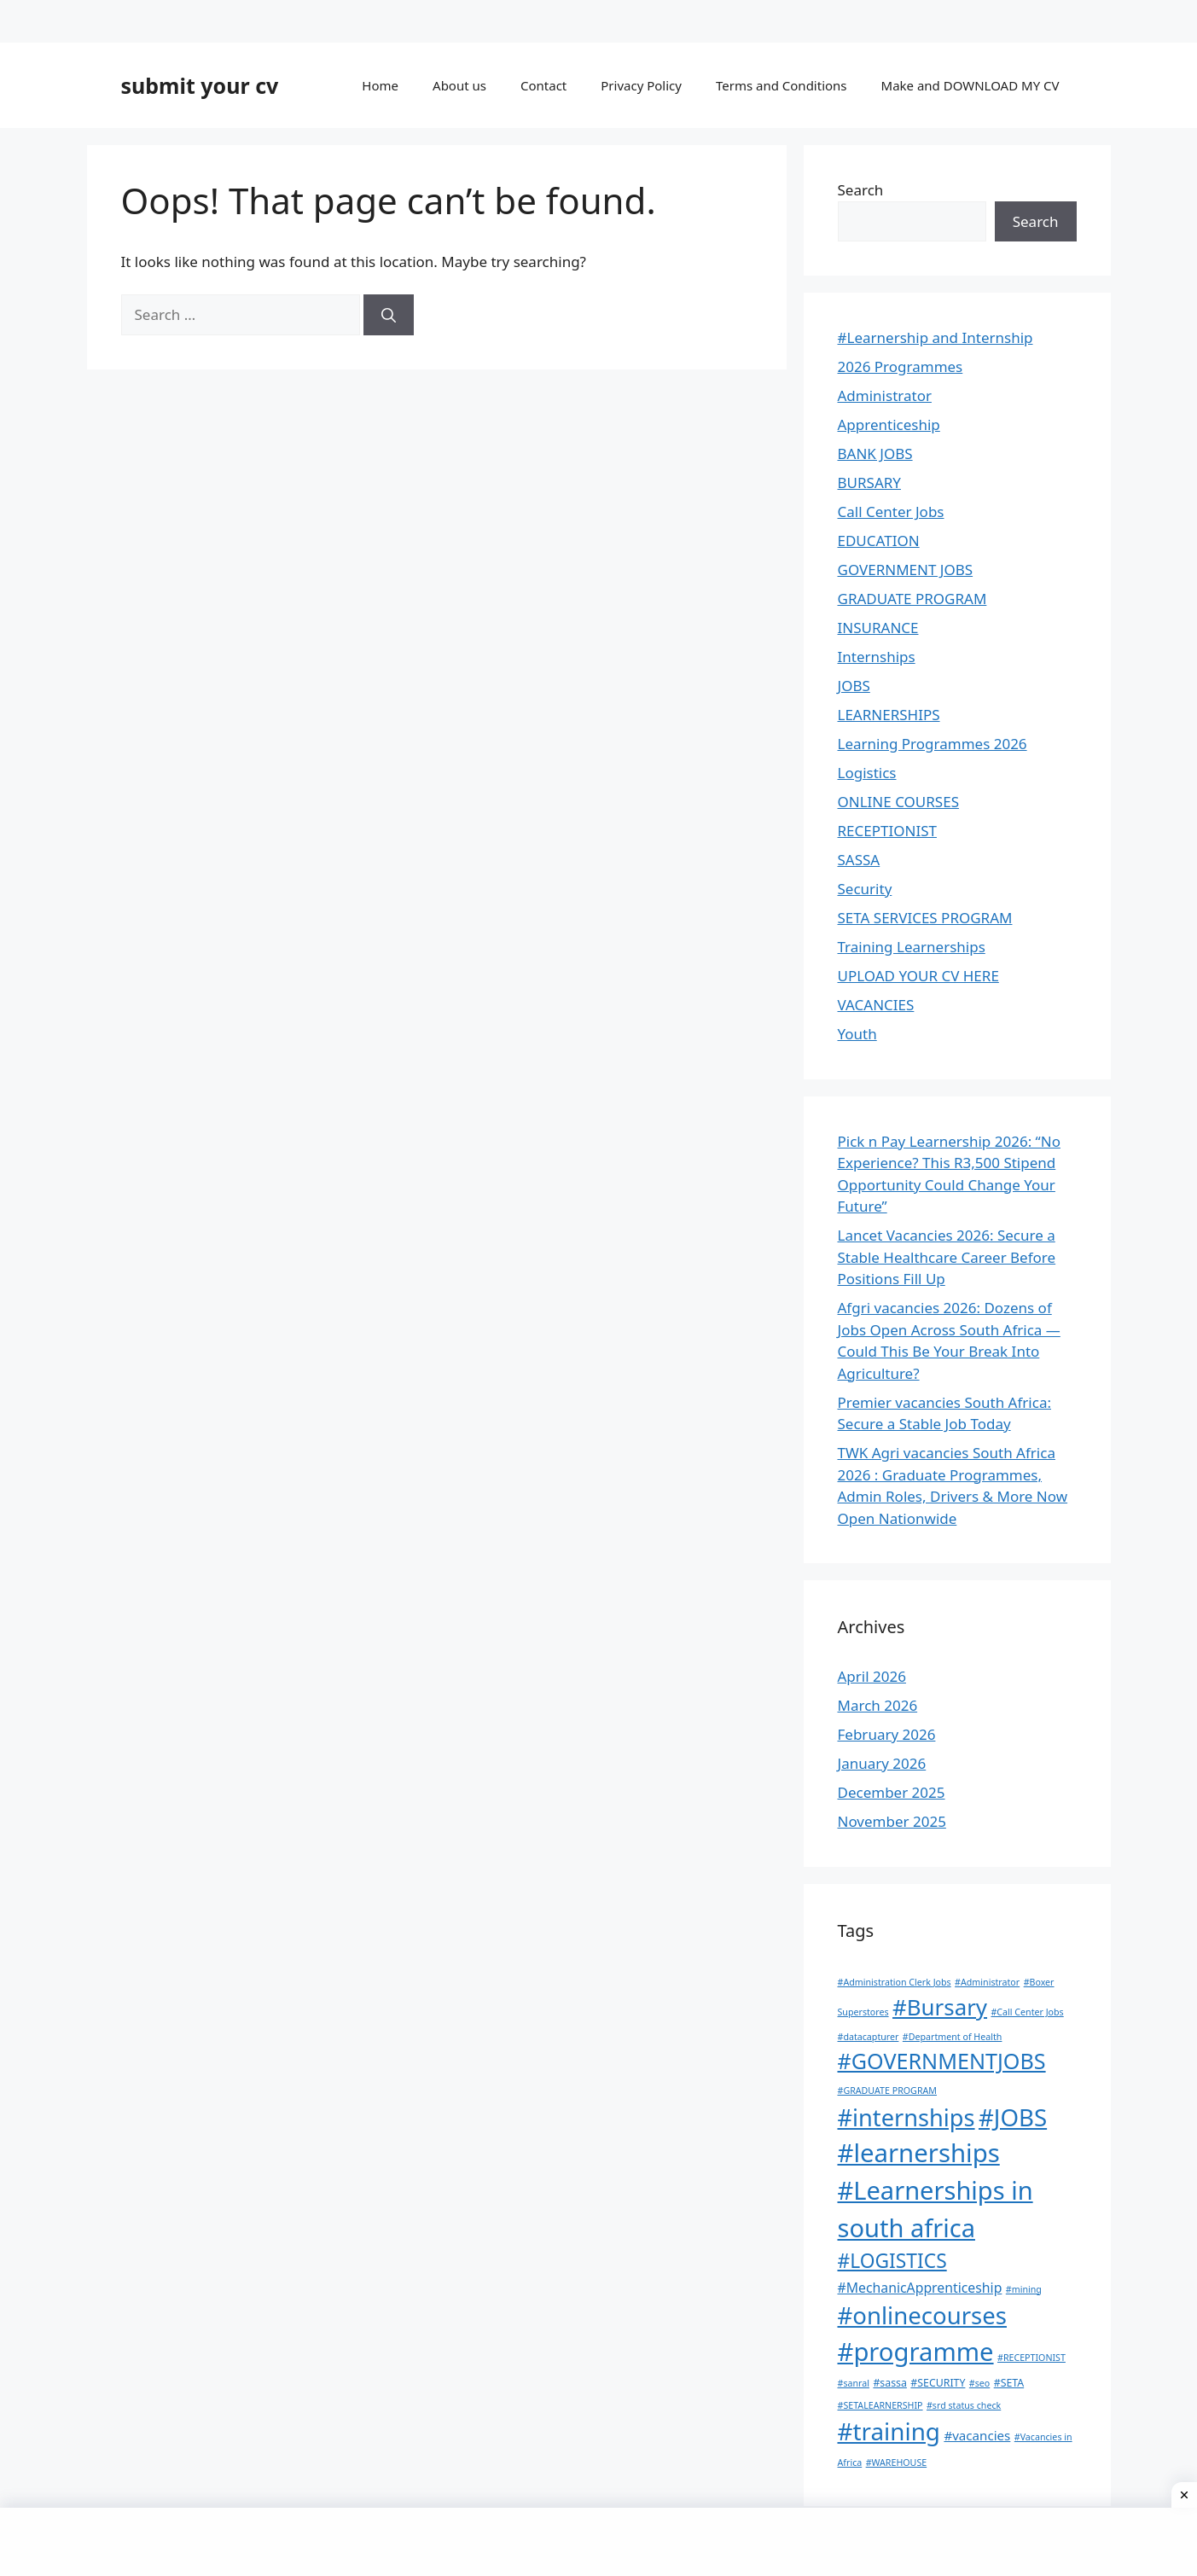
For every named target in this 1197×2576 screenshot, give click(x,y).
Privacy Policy (641, 85)
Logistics (867, 772)
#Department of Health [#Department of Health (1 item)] (952, 2037)
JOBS (854, 685)
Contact (543, 85)
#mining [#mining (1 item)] (1024, 2289)
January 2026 (882, 1763)
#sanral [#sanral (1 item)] (853, 2383)
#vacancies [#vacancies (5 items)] (977, 2435)
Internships (876, 656)
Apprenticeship (889, 424)
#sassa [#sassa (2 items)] (890, 2382)
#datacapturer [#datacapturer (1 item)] (868, 2037)
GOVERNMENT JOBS (905, 569)
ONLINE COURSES (898, 801)
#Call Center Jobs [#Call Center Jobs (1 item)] (1027, 2012)
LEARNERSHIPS (889, 714)
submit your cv (200, 85)
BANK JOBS (875, 453)
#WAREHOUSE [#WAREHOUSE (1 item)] (896, 2462)
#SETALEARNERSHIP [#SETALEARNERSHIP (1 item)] (880, 2405)
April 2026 (872, 1676)
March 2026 (878, 1705)
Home (380, 85)
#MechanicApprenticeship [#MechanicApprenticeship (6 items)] (920, 2287)
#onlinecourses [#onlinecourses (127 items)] (922, 2315)
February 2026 (887, 1734)
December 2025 (891, 1792)
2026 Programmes (900, 366)
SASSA (859, 859)
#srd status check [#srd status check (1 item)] (964, 2405)
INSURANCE (878, 627)
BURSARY (869, 482)
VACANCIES (876, 1005)
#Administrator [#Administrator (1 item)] (987, 1982)
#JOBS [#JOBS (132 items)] (1013, 2117)
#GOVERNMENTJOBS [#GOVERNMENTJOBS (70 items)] (942, 2060)
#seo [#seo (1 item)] (979, 2383)
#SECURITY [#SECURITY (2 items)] (937, 2382)
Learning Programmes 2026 (932, 743)
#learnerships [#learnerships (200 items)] (919, 2153)
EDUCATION (879, 540)
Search (861, 190)
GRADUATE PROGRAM (912, 598)
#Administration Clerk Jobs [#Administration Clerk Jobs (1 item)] (894, 1982)
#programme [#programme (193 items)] (916, 2352)
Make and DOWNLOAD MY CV (970, 85)
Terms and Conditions (781, 85)
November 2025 (892, 1821)
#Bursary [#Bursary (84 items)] (939, 2007)
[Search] (388, 314)
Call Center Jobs (891, 511)
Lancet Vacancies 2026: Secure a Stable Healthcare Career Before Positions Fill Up (947, 1256)
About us (459, 85)
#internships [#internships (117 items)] (906, 2117)
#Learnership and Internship (935, 337)
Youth (857, 1034)
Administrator (885, 395)
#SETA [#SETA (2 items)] (1009, 2382)
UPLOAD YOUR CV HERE (918, 976)
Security (865, 888)
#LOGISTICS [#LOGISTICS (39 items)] (892, 2260)
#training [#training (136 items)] (889, 2431)
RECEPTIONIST (887, 830)
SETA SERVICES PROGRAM (925, 917)
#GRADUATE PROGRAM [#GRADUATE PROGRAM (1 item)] (887, 2090)
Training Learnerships (911, 947)
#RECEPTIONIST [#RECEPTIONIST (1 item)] (1031, 2358)
